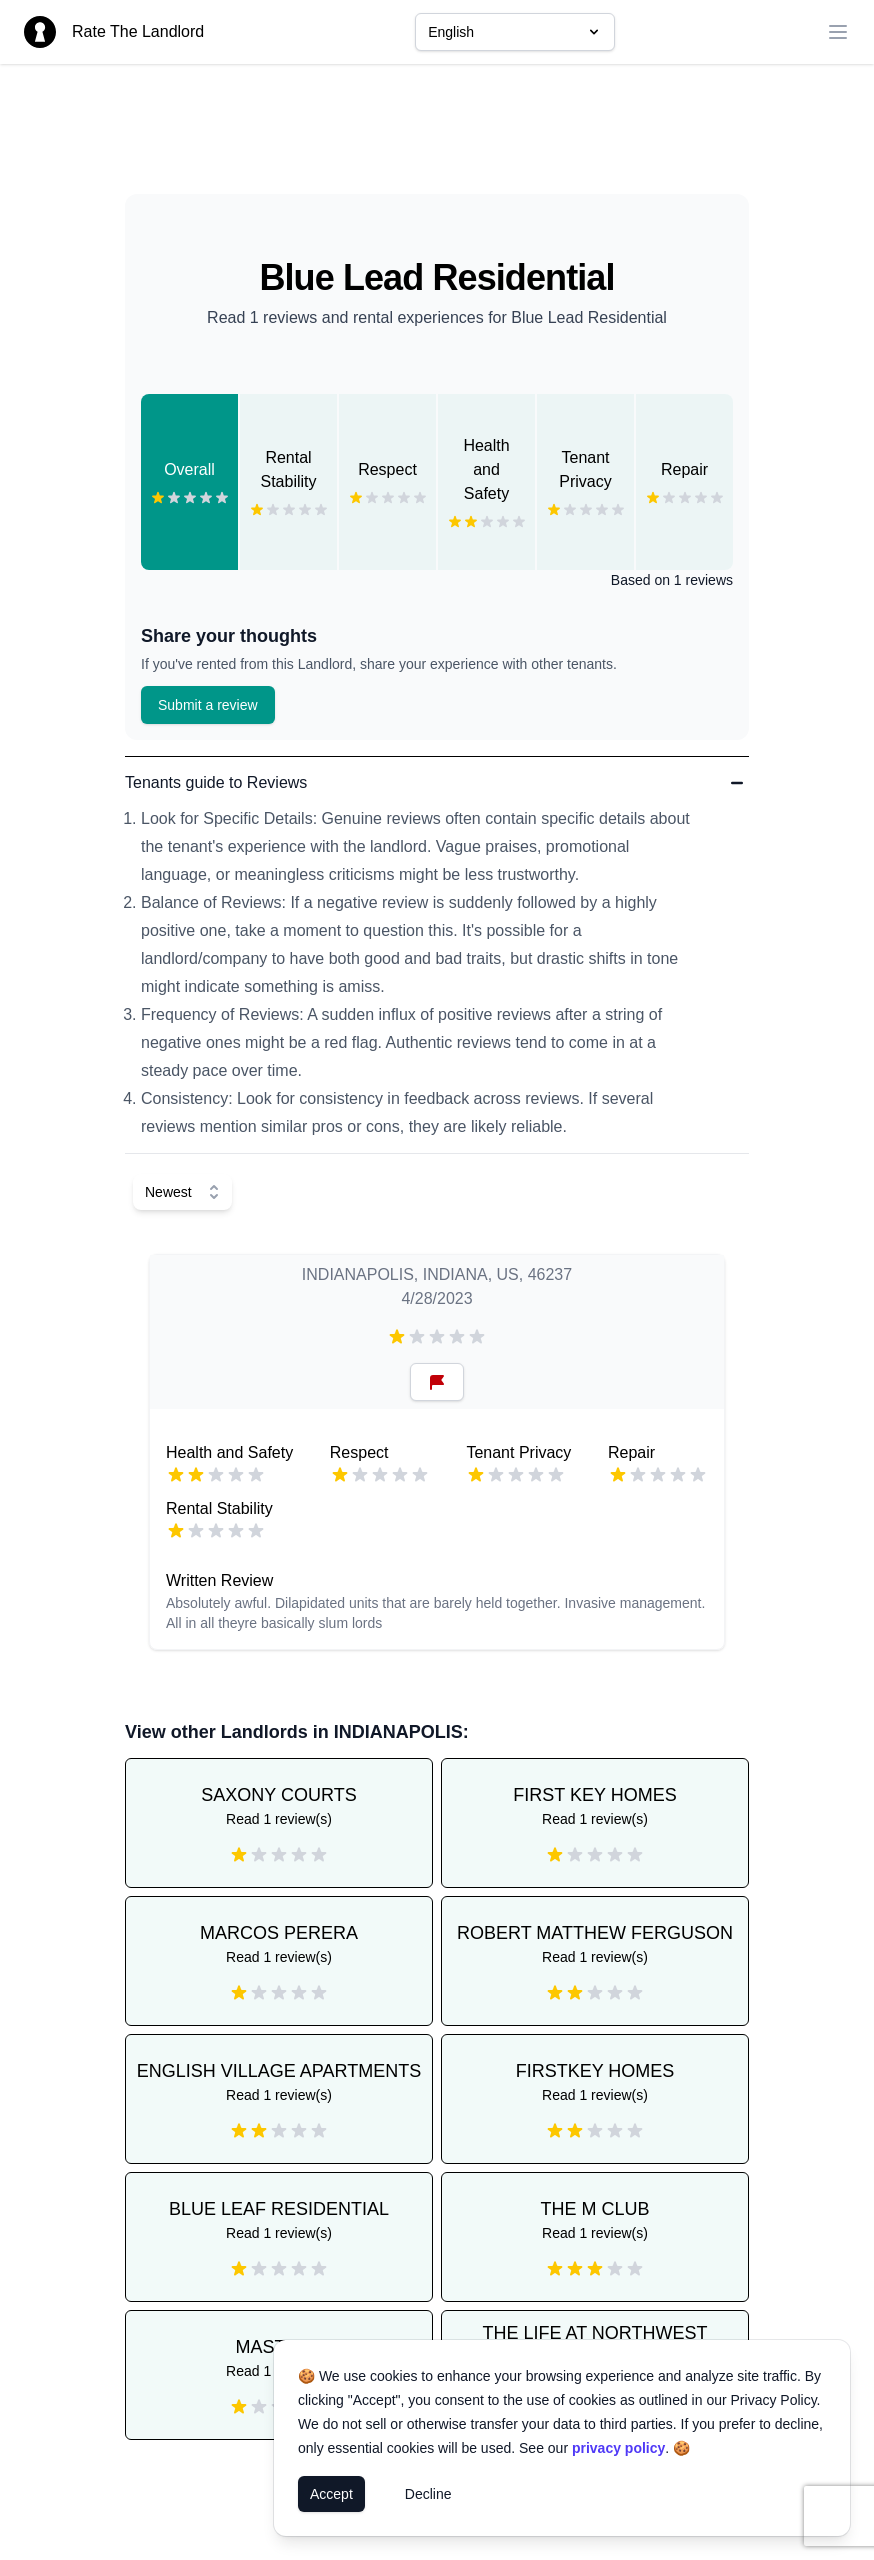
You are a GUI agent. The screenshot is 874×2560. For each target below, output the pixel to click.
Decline (428, 2494)
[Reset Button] (437, 1382)
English (515, 32)
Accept (331, 2494)
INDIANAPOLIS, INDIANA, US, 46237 (437, 1274)
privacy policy (618, 2448)
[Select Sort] (182, 1192)
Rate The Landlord (138, 31)
